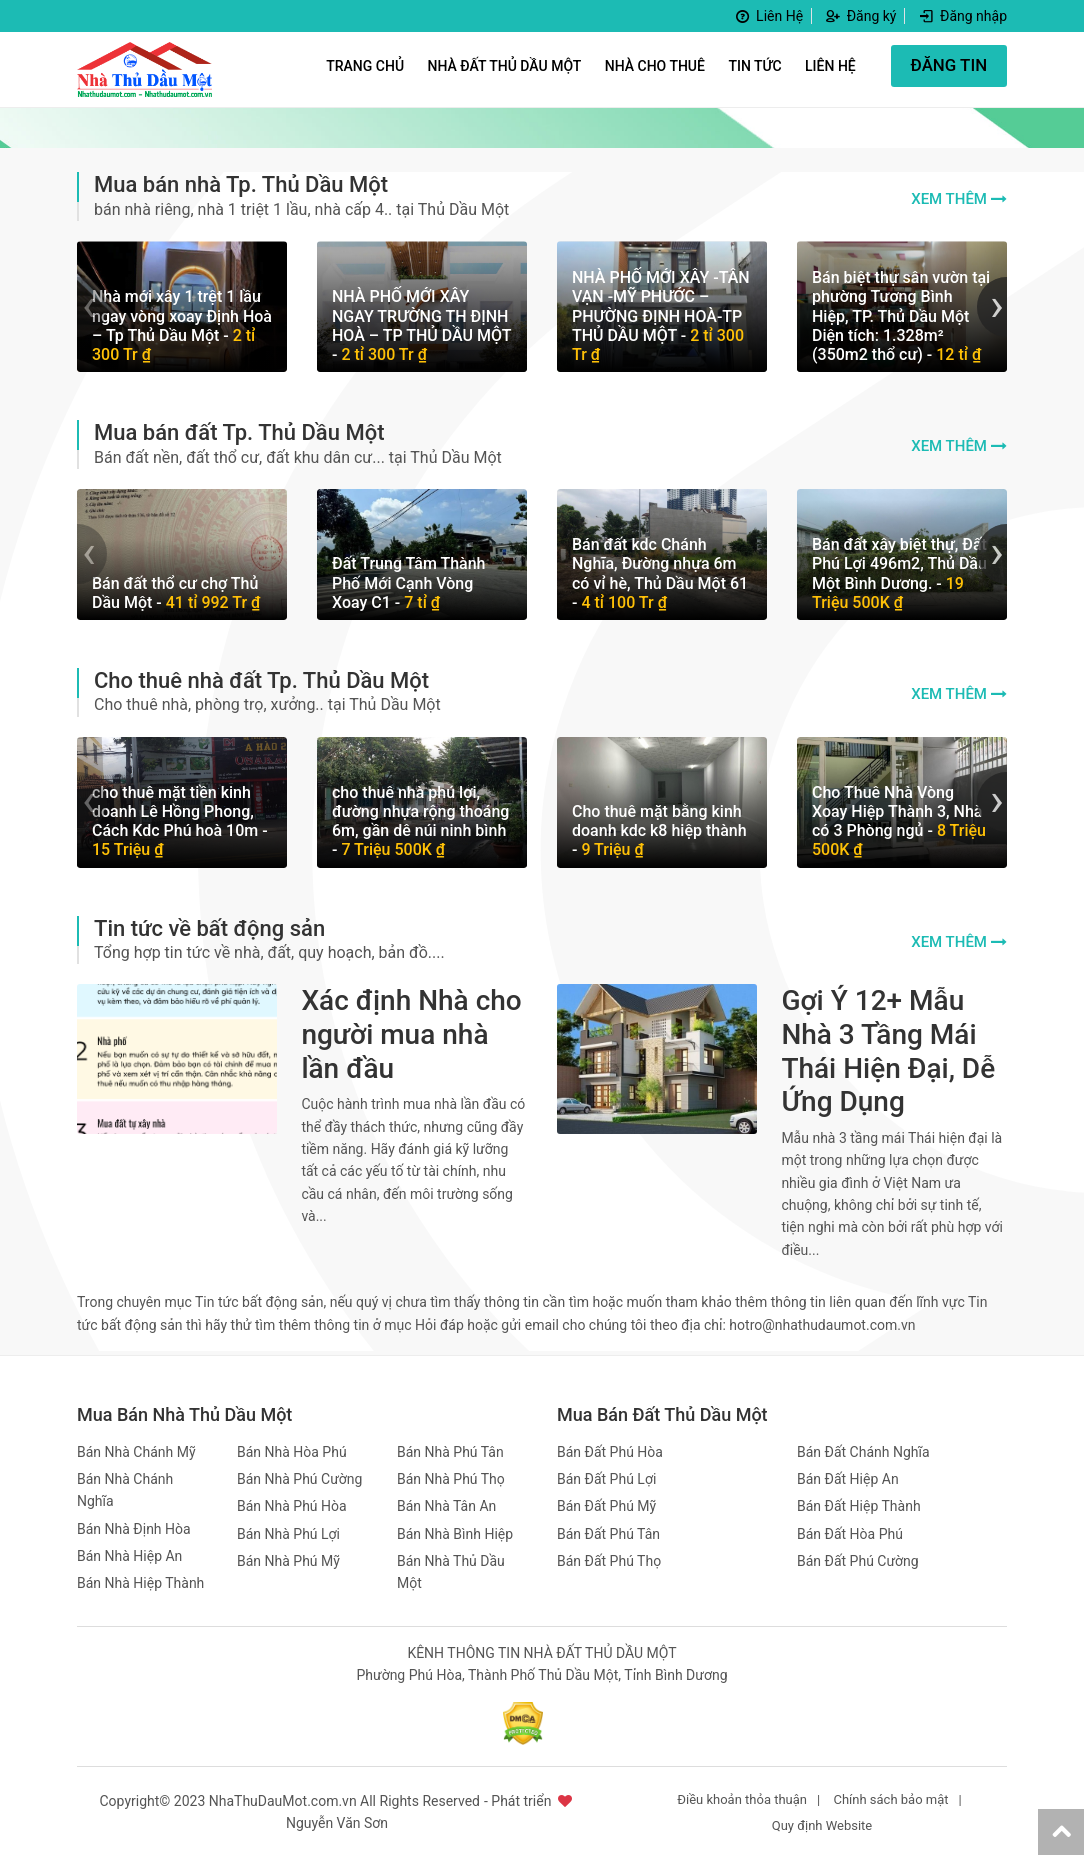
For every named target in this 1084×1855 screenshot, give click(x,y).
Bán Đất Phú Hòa (610, 1449)
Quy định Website (822, 1822)
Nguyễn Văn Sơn (337, 1821)
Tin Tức (754, 66)
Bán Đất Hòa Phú (850, 1531)
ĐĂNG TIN (948, 65)
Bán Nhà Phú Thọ (451, 1476)
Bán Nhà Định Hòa (134, 1526)
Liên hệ (829, 66)
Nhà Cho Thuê (654, 66)
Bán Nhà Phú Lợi (288, 1531)
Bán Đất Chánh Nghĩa (863, 1449)
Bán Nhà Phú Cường (299, 1476)
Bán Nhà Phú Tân (450, 1449)
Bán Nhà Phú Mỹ (288, 1558)
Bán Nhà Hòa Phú (292, 1449)
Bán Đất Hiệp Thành (859, 1503)
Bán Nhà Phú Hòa (292, 1503)
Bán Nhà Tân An (446, 1503)
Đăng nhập (962, 16)
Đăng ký (860, 16)
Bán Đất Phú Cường (858, 1558)
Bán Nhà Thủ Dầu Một (451, 1569)
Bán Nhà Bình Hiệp (455, 1531)
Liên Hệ (768, 16)
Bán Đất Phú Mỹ (606, 1503)
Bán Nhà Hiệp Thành (140, 1581)
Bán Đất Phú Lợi (606, 1476)
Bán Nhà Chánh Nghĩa (125, 1487)
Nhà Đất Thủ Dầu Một (504, 66)
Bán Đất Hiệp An (848, 1476)
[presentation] (92, 306)
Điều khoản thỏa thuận (742, 1796)
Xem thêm (949, 199)
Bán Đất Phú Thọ (609, 1558)
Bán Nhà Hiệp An (129, 1553)
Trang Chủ (364, 66)
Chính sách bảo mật (890, 1796)
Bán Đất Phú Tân (608, 1531)
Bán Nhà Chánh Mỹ (136, 1449)
